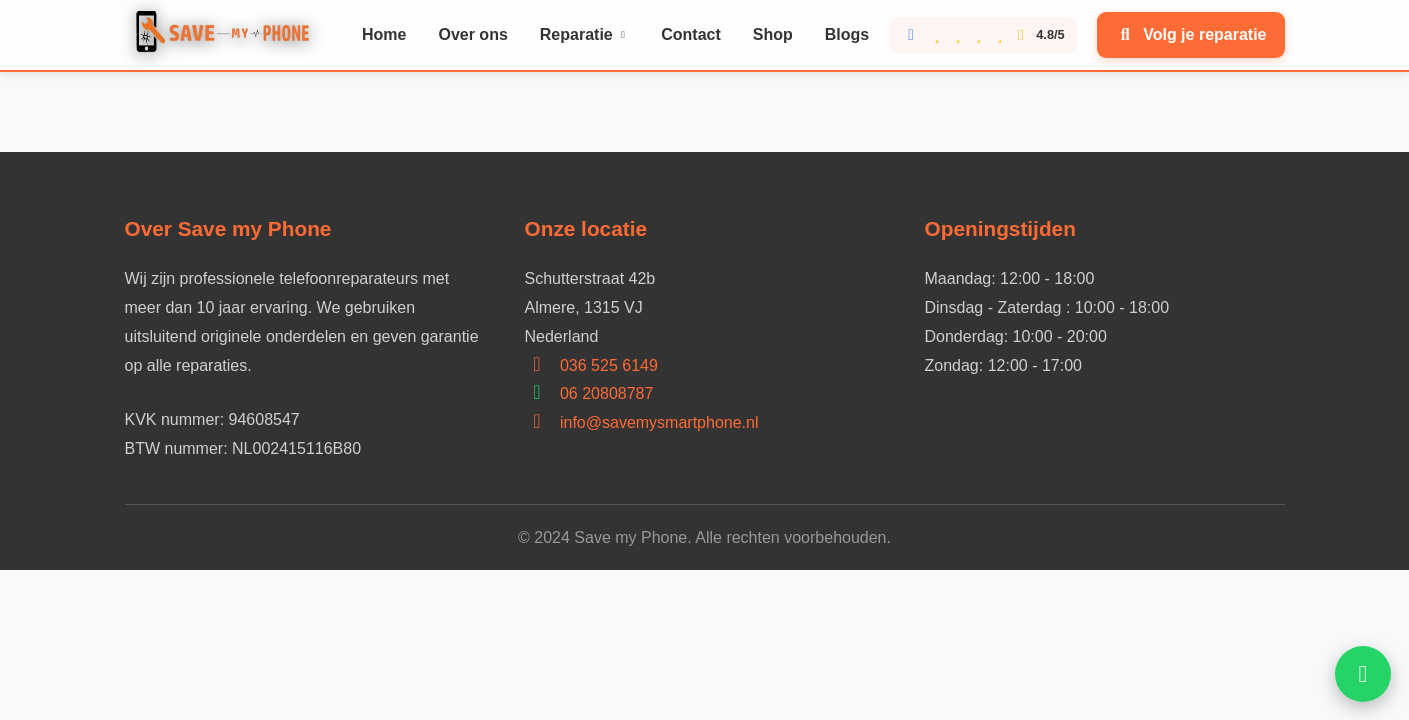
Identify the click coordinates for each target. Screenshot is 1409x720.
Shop (773, 34)
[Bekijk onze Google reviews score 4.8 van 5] (982, 35)
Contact (691, 34)
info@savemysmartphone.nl (659, 422)
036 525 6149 (609, 365)
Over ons (472, 34)
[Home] (227, 35)
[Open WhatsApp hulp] (1363, 674)
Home (384, 34)
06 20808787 (606, 393)
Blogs (847, 34)
